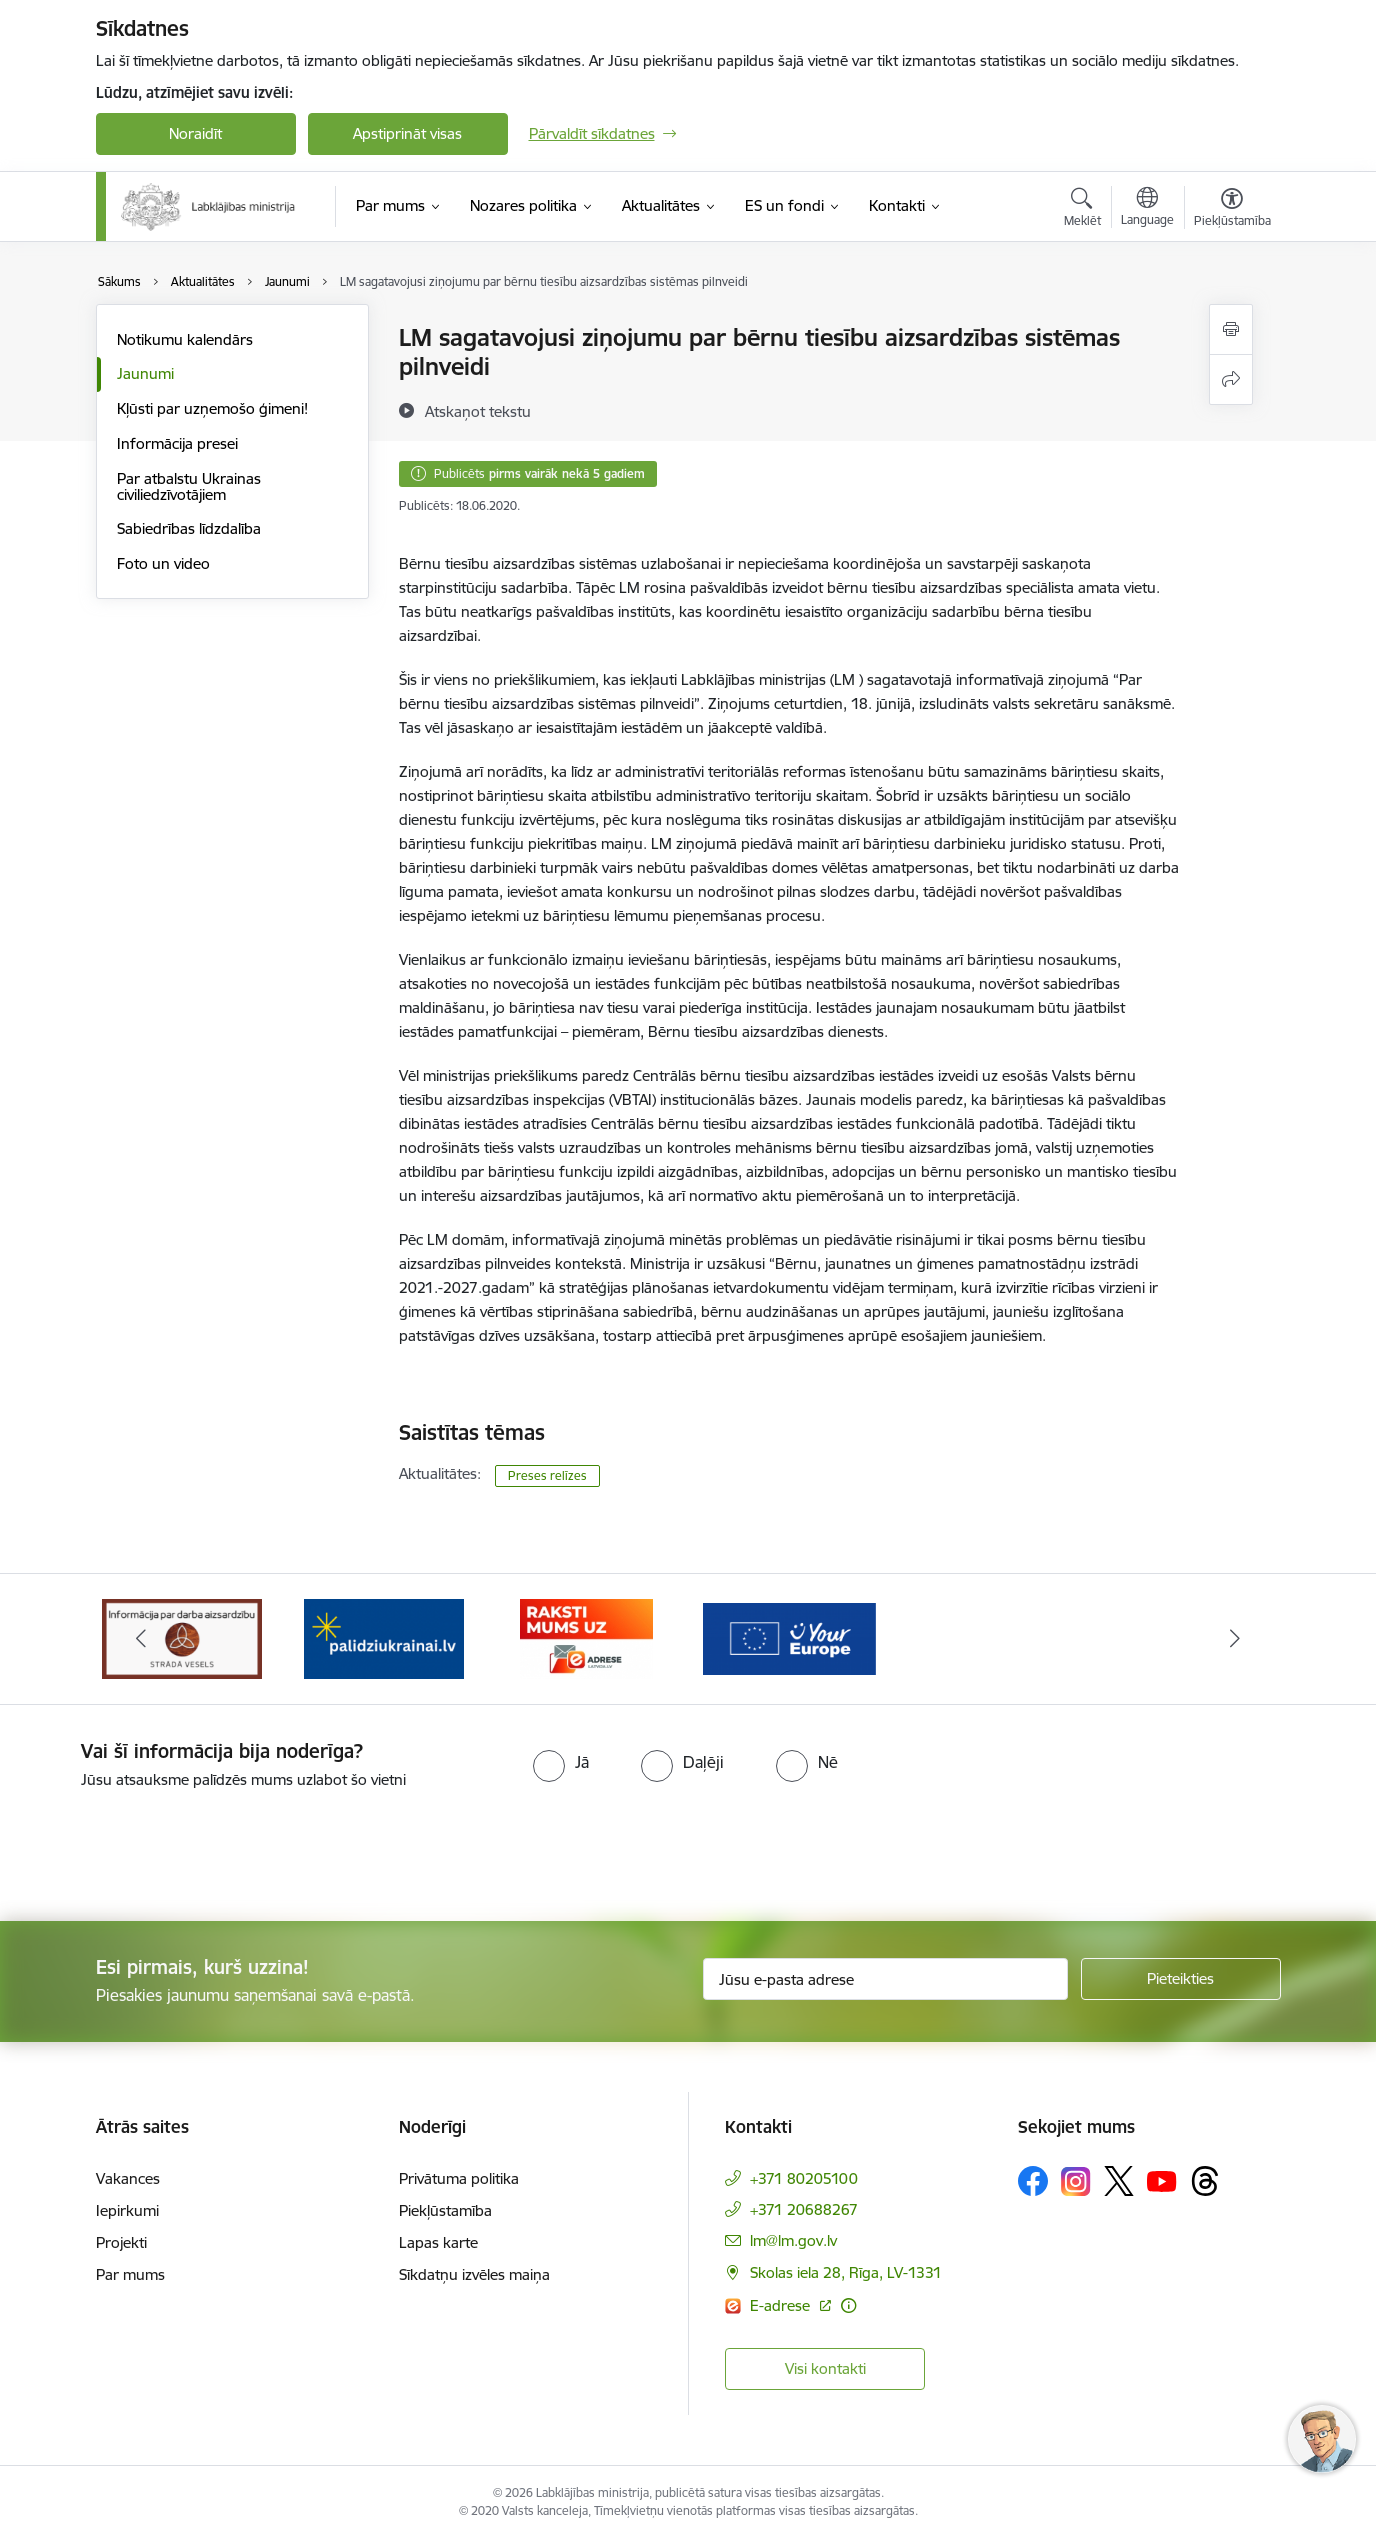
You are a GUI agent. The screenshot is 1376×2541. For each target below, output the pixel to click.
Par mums (130, 2274)
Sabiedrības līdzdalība (189, 528)
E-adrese (782, 2305)
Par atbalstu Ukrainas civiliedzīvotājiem (189, 486)
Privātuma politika (459, 2178)
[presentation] (167, 1847)
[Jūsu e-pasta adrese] (885, 1979)
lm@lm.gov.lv (793, 2240)
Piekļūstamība (445, 2210)
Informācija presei (177, 443)
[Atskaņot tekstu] (478, 411)
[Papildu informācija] (848, 2305)
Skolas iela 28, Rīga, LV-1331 (846, 2272)
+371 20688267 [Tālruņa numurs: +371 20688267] (804, 2209)
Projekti (121, 2242)
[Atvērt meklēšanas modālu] (1082, 210)
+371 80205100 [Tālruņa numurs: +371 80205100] (804, 2178)
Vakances (128, 2178)
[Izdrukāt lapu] (1231, 329)
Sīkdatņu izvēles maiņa (474, 2274)
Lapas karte (438, 2242)
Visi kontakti (825, 2368)
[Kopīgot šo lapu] (1231, 379)
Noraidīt (195, 133)
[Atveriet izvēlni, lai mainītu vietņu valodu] (1147, 209)
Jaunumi (145, 373)
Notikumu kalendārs (185, 339)
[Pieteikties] (1181, 1979)
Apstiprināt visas (407, 133)
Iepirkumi (127, 2210)
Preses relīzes (547, 1475)
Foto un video (163, 563)
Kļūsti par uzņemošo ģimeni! (212, 408)
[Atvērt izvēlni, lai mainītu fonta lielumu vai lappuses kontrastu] (1232, 210)
